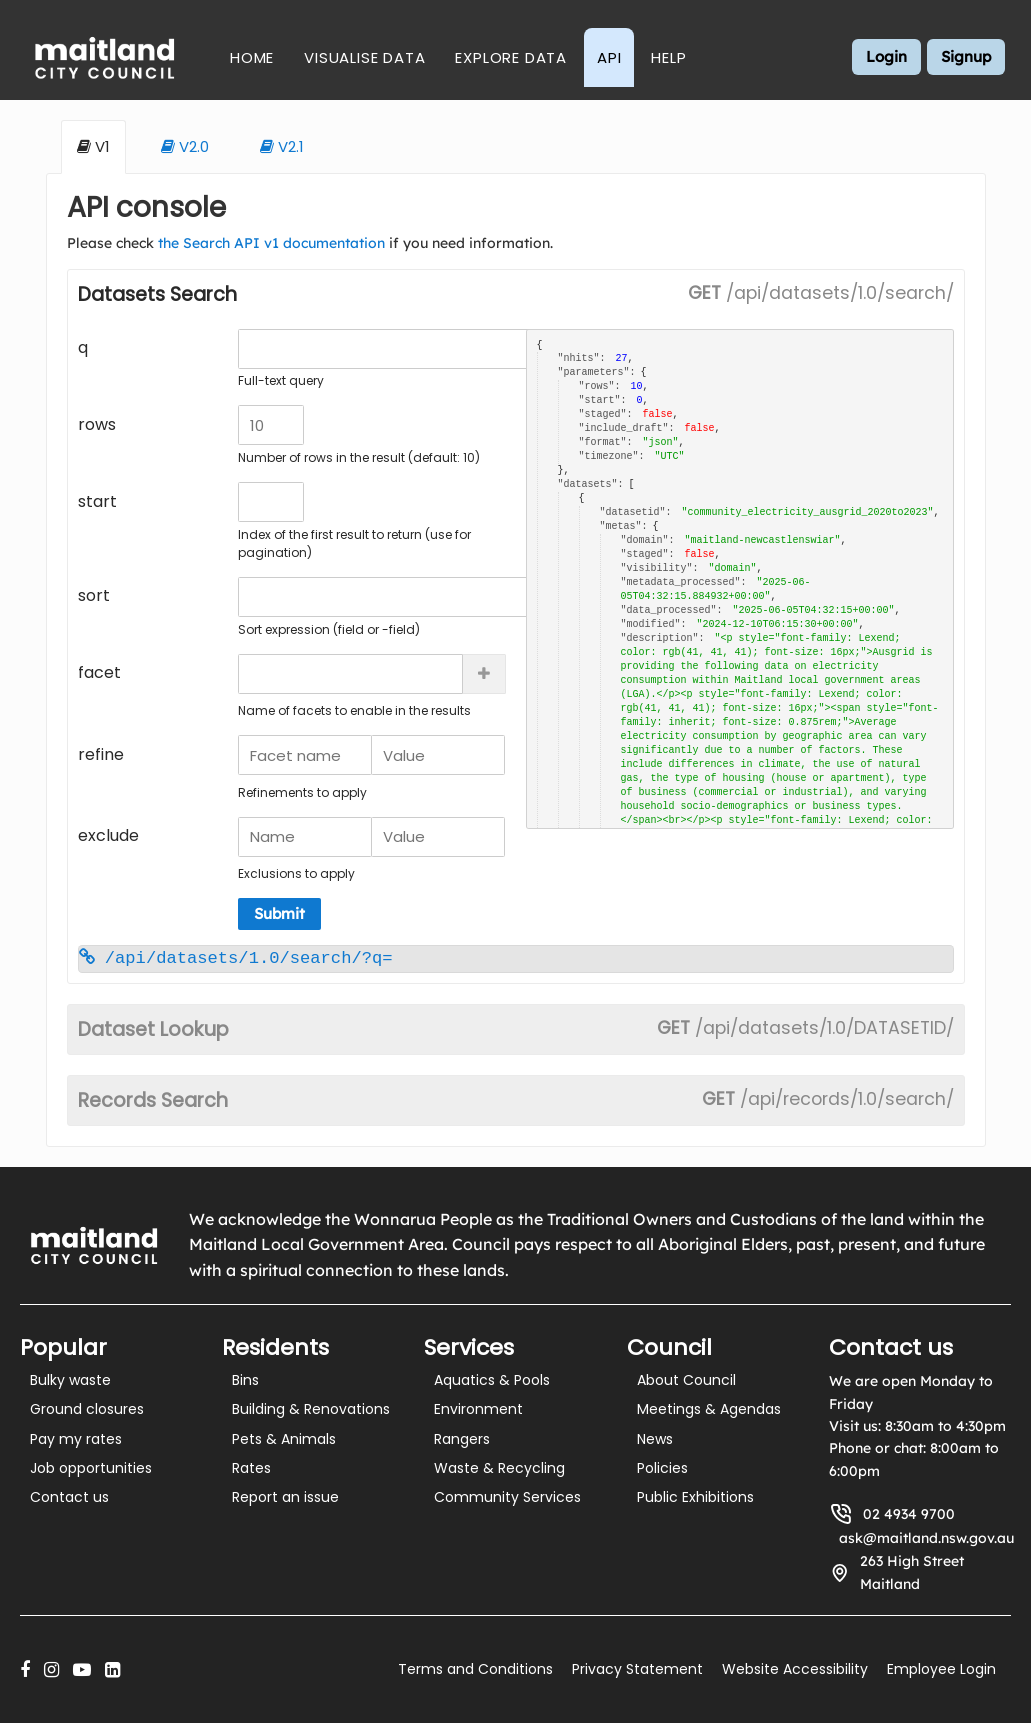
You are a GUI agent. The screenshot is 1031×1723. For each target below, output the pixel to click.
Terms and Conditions (475, 1669)
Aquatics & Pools (492, 1380)
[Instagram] (51, 1669)
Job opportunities (91, 1468)
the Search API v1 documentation (271, 243)
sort (94, 595)
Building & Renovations (311, 1409)
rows (97, 424)
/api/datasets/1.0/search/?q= (236, 958)
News (655, 1439)
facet (99, 672)
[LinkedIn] (112, 1669)
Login (886, 56)
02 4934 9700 (909, 1514)
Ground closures (87, 1409)
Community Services (507, 1497)
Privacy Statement (637, 1669)
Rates (251, 1468)
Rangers (462, 1439)
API (609, 57)
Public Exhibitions (695, 1497)
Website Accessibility (795, 1669)
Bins (245, 1380)
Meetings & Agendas (709, 1409)
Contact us (69, 1497)
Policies (662, 1468)
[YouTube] (82, 1669)
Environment (478, 1409)
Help (668, 57)
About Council (686, 1380)
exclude (108, 835)
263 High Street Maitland (912, 1572)
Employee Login (941, 1669)
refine (101, 754)
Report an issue (285, 1497)
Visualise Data (364, 57)
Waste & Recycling (499, 1468)
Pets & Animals (284, 1439)
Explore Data (511, 57)
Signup (966, 56)
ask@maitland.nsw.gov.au (926, 1538)
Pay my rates (76, 1439)
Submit (279, 913)
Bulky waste (70, 1380)
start (97, 501)
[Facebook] (25, 1669)
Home (252, 57)
